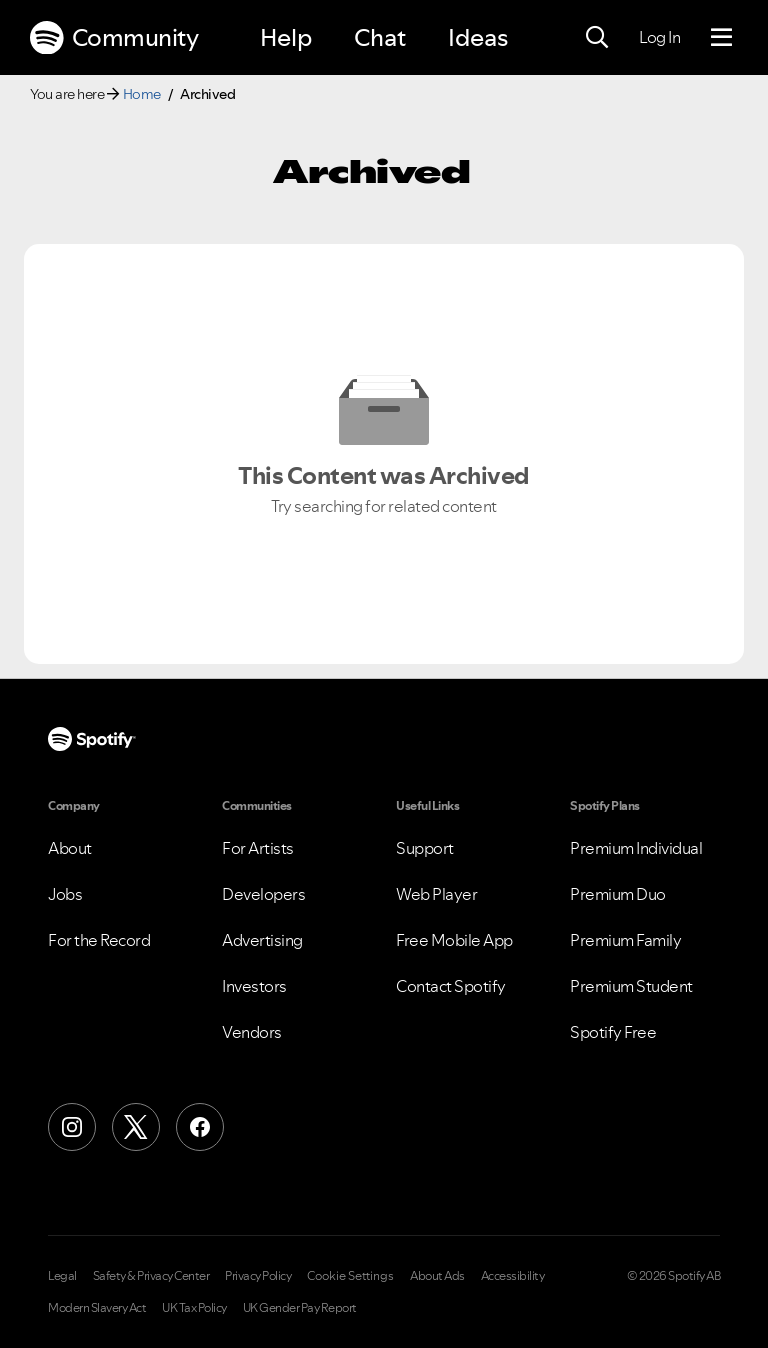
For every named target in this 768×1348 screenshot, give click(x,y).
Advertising (262, 940)
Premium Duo (618, 894)
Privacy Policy (258, 1276)
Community (114, 38)
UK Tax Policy (194, 1308)
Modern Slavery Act (97, 1308)
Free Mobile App (454, 940)
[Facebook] (200, 1127)
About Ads (437, 1276)
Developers (263, 894)
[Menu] (721, 38)
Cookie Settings (350, 1276)
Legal (62, 1276)
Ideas (478, 37)
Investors (254, 986)
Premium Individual (636, 848)
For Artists (258, 848)
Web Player (436, 894)
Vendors (252, 1032)
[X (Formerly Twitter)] (136, 1127)
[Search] (597, 38)
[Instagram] (72, 1127)
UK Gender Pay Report (300, 1308)
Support (425, 848)
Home (142, 94)
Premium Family (625, 940)
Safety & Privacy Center (151, 1276)
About (70, 848)
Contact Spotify (451, 986)
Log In (659, 37)
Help (286, 37)
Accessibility (513, 1276)
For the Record (99, 940)
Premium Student (631, 986)
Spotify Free (613, 1032)
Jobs (65, 894)
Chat (380, 37)
